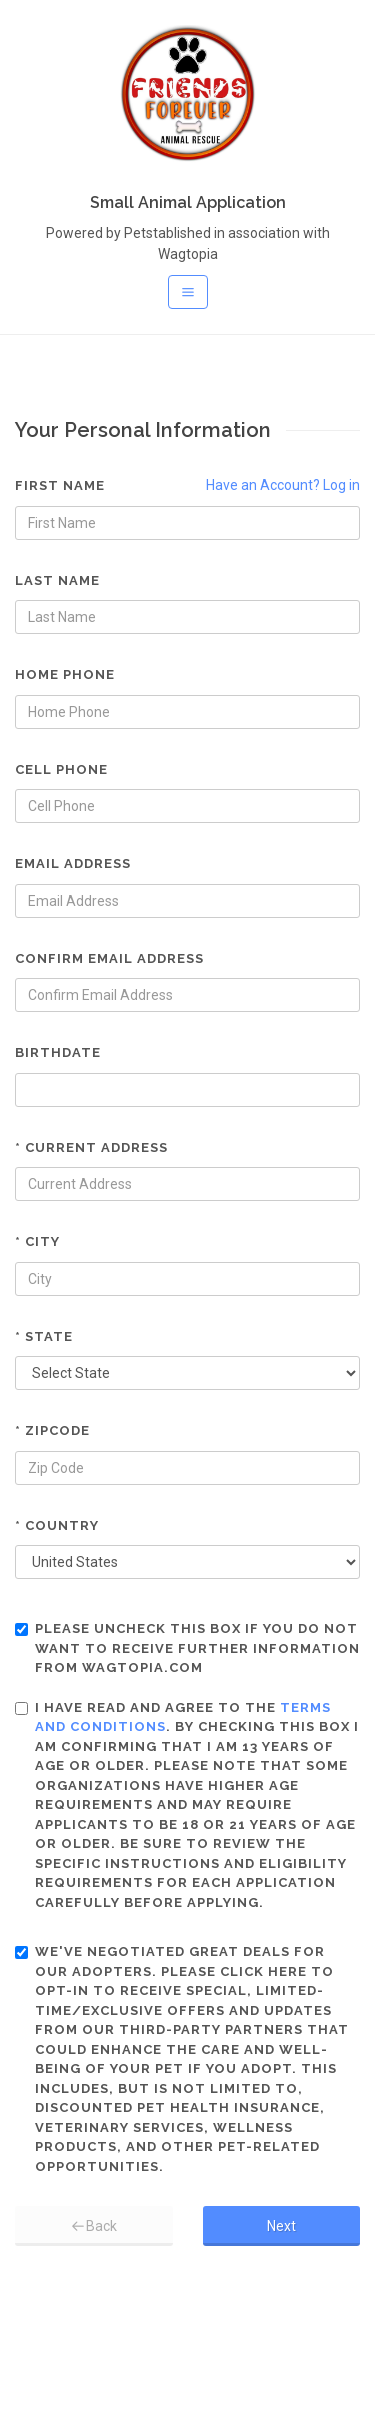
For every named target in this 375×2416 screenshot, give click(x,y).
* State (44, 1336)
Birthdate (58, 1052)
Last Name (57, 580)
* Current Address (91, 1147)
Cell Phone (61, 769)
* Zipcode (52, 1430)
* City (37, 1241)
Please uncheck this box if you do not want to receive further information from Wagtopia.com (187, 1648)
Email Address (73, 863)
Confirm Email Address (109, 958)
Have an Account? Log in (283, 485)
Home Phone (65, 674)
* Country (57, 1525)
